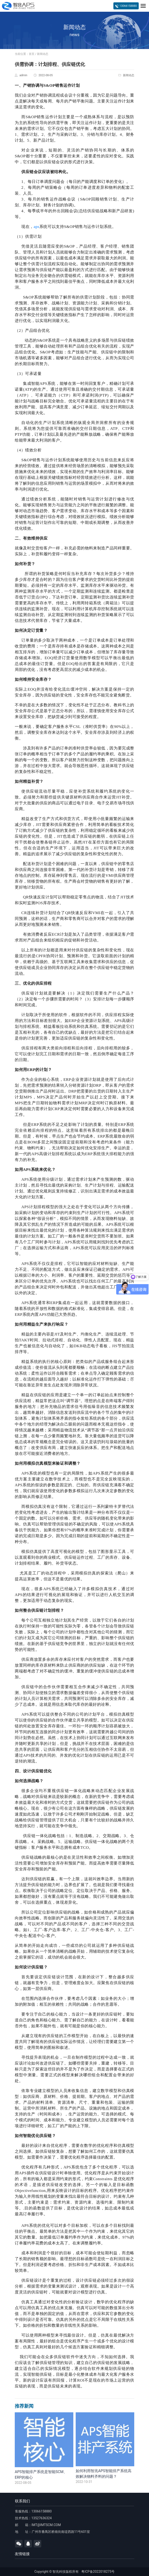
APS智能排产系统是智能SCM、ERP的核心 (41, 2475)
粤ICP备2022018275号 (98, 2571)
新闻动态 (42, 54)
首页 (31, 54)
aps (36, 226)
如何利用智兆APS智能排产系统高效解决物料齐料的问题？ (103, 2474)
